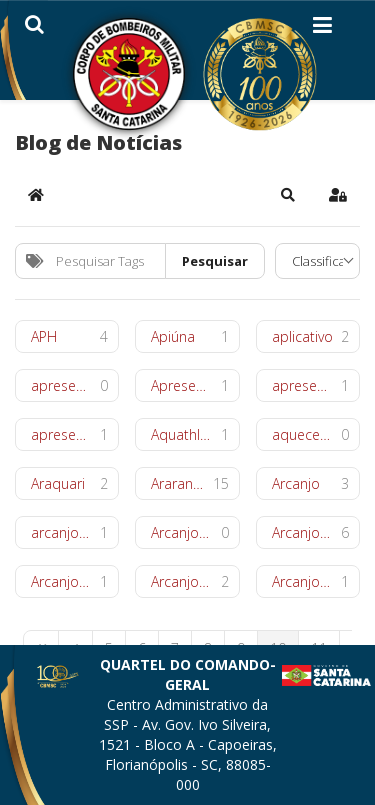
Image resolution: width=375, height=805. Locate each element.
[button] (288, 195)
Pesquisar (215, 261)
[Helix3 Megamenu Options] (322, 29)
